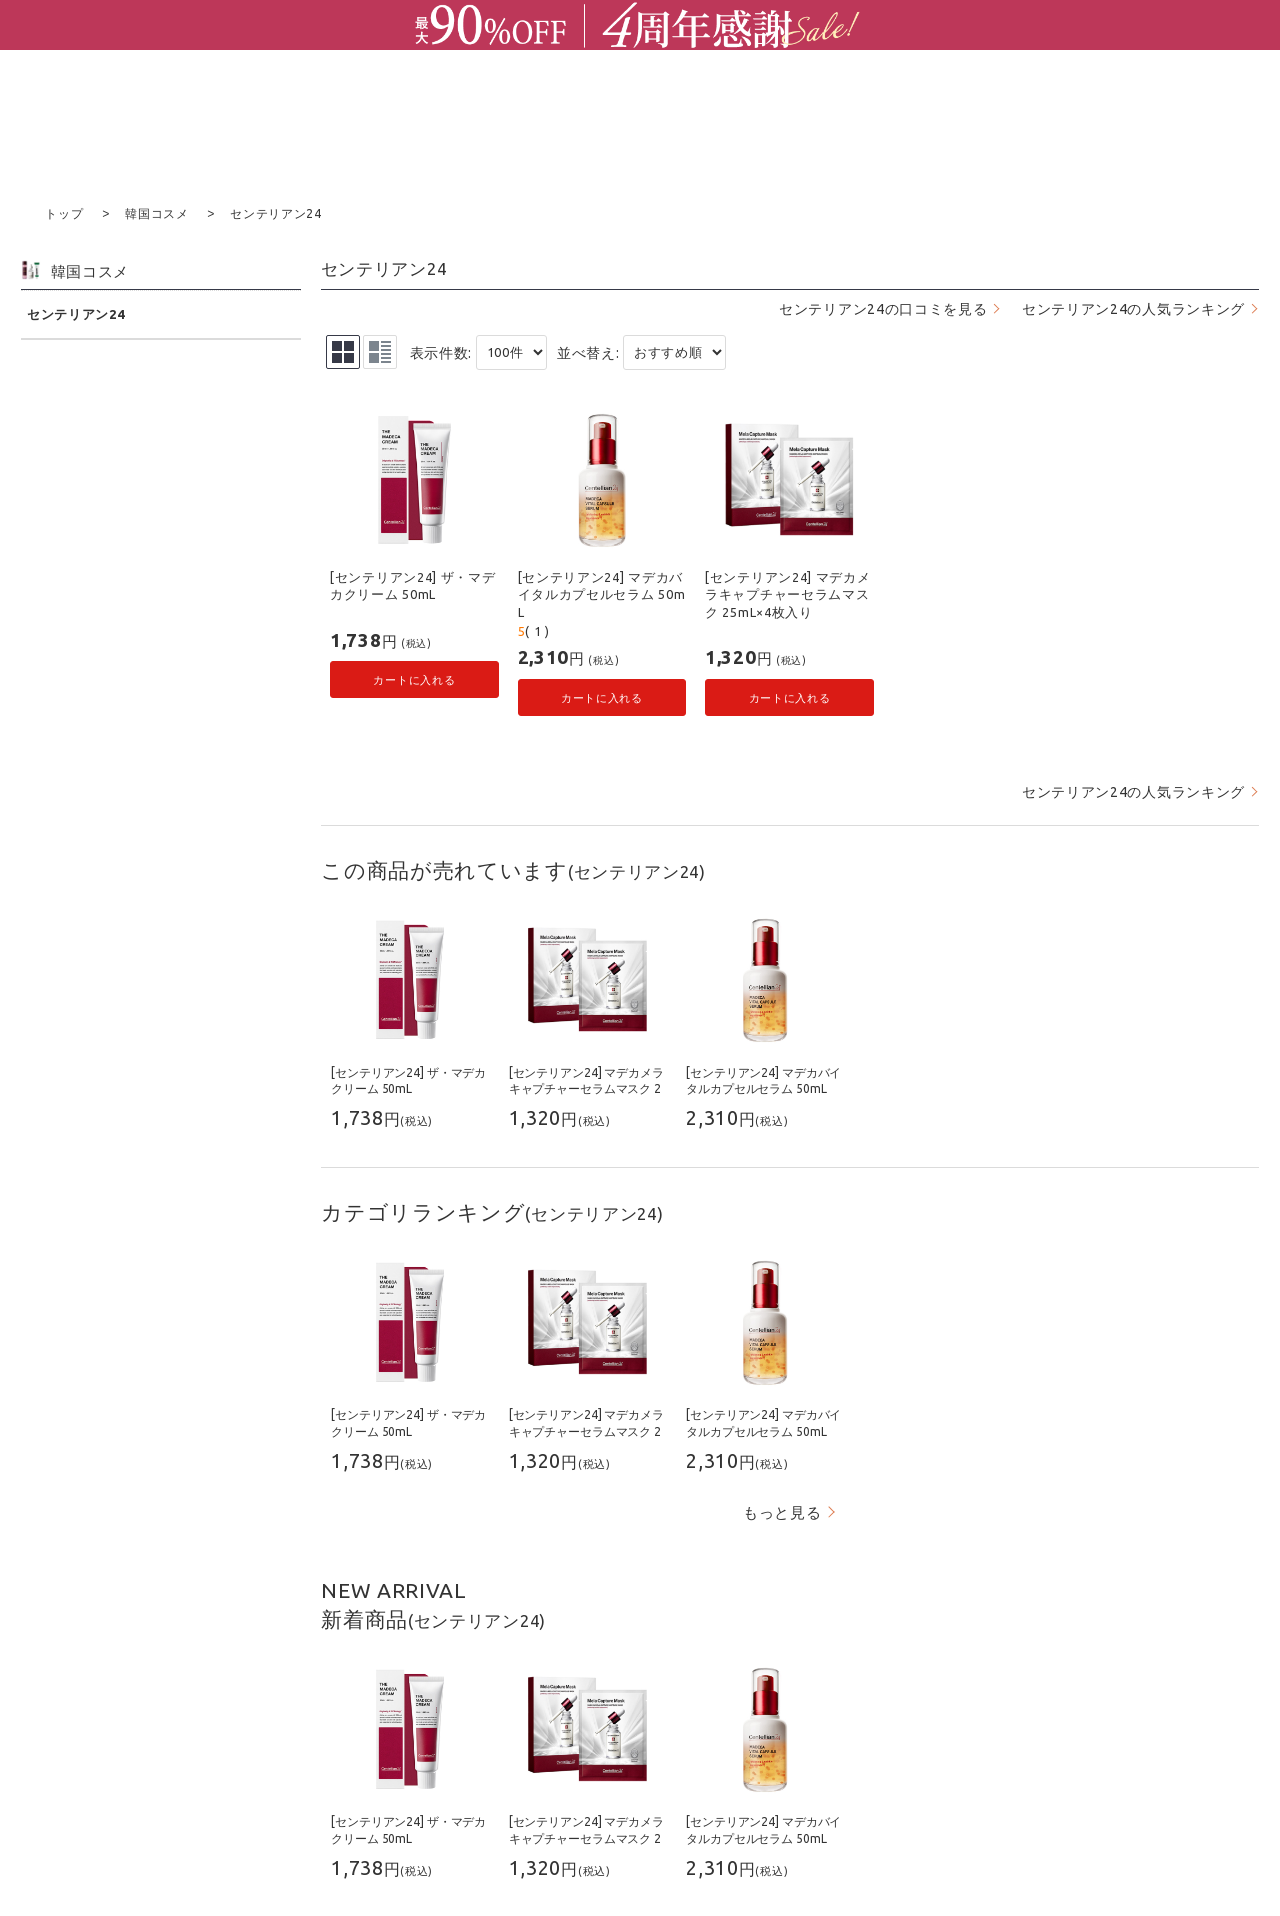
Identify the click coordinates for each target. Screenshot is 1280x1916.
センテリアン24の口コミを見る (883, 308)
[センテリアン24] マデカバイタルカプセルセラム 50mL (602, 593)
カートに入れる (414, 678)
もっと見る (782, 1511)
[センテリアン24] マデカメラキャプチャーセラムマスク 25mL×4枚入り (788, 593)
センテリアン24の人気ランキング (1133, 308)
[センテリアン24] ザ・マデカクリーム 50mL (413, 585)
